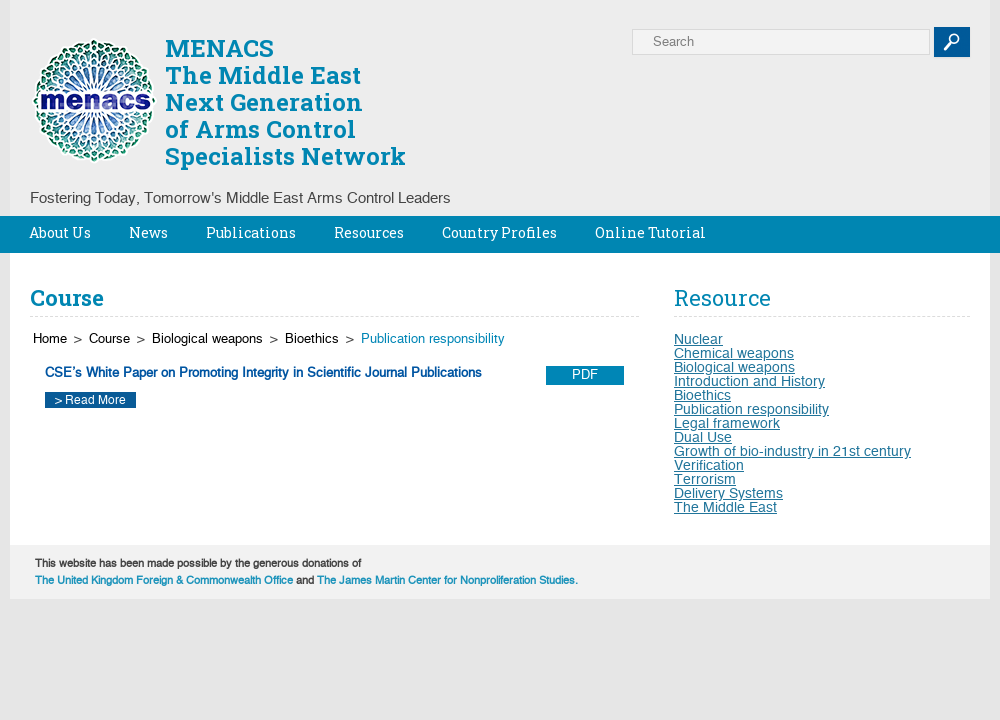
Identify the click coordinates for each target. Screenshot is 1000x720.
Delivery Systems (728, 494)
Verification (709, 466)
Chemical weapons (734, 354)
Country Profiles (499, 232)
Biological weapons (207, 339)
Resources (369, 232)
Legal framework (727, 424)
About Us (60, 232)
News (148, 232)
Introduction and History (749, 382)
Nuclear (698, 340)
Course (109, 339)
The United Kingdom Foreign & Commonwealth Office (164, 580)
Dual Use (703, 438)
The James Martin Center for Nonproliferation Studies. (447, 580)
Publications (251, 232)
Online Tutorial (650, 232)
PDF (585, 375)
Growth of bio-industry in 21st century (792, 452)
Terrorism (705, 480)
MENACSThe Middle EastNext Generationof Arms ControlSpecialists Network (285, 102)
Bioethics (312, 339)
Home (50, 339)
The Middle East (725, 508)
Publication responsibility (433, 339)
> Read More (90, 400)
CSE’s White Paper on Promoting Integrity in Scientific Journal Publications (263, 373)
